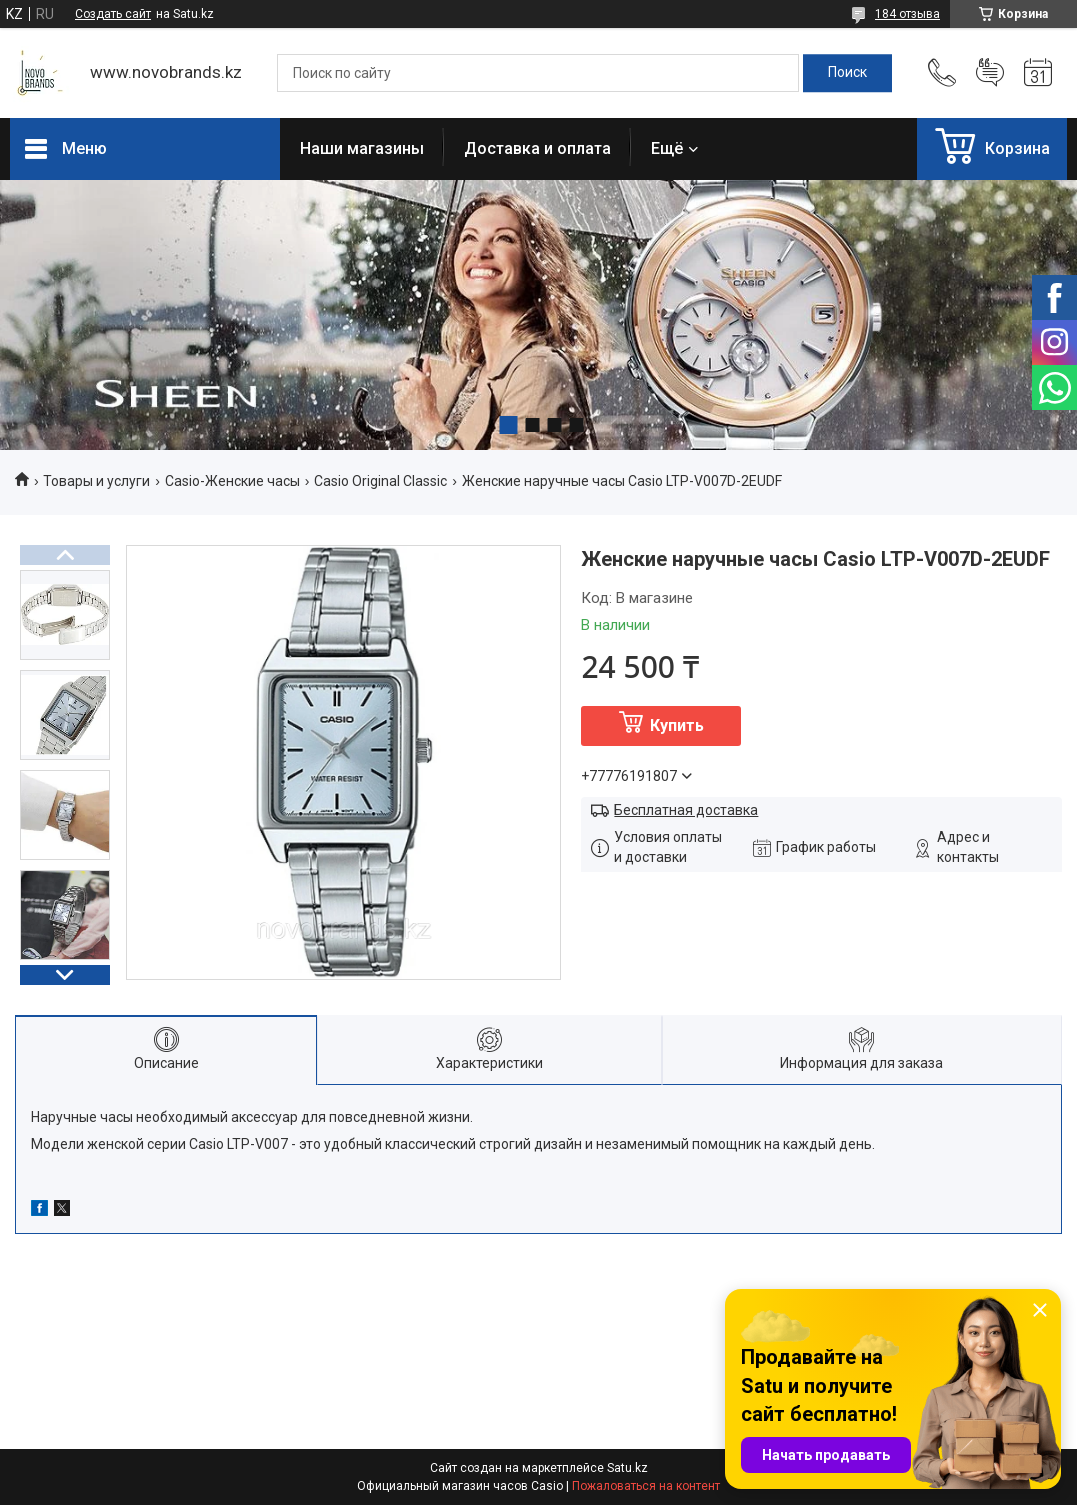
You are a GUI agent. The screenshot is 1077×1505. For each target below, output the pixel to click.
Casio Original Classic (380, 481)
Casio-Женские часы (232, 481)
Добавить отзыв (990, 73)
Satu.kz (627, 1468)
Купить (677, 725)
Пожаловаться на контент (646, 1486)
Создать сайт (113, 14)
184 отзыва (907, 14)
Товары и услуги (96, 481)
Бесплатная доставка (686, 810)
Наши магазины (362, 148)
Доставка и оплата (537, 148)
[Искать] (847, 73)
